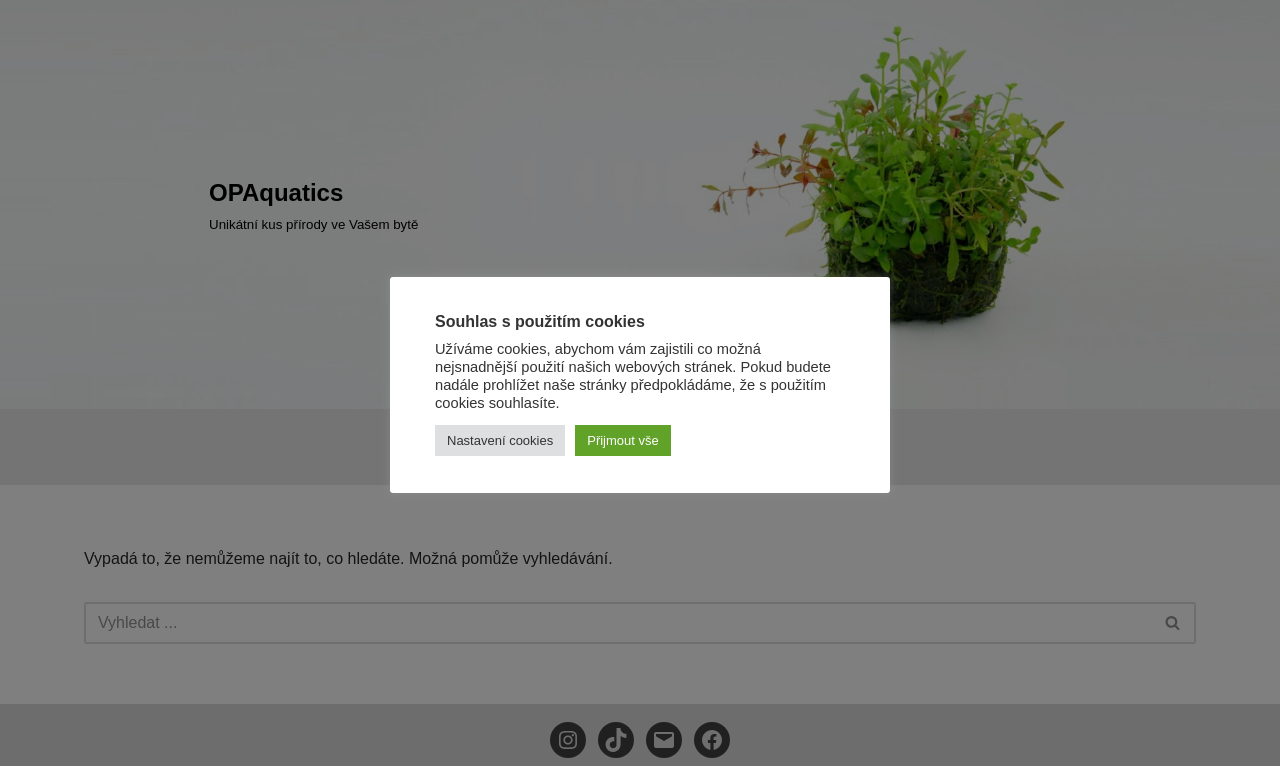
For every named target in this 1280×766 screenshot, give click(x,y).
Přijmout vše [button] (623, 440)
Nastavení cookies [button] (500, 440)
